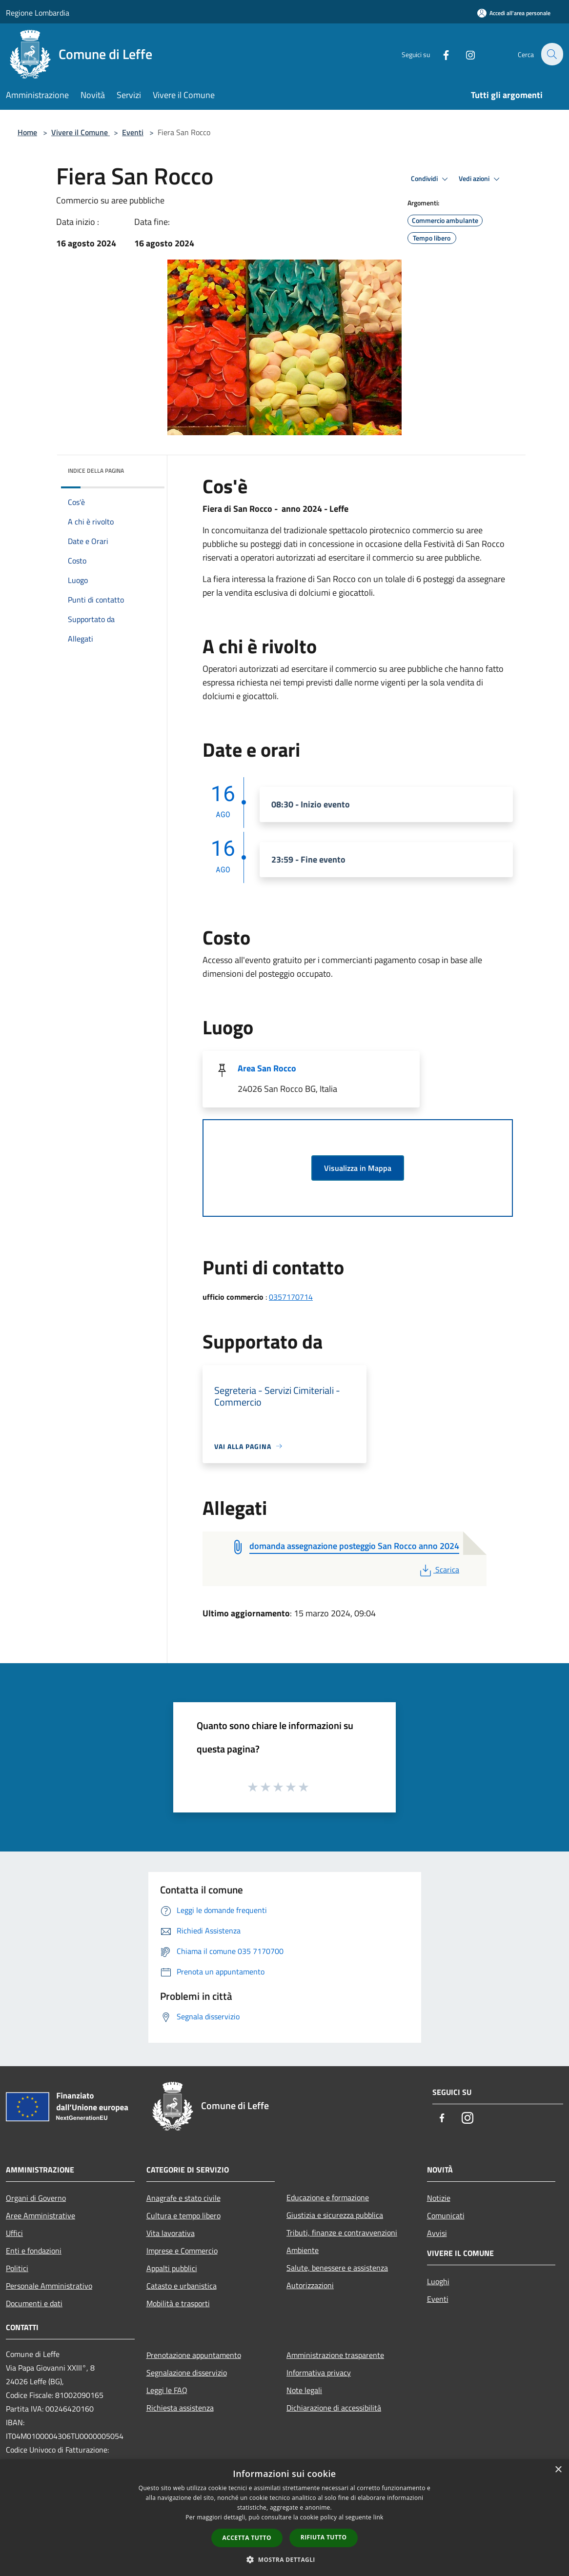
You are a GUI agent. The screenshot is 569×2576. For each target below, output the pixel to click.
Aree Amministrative (40, 2215)
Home (27, 132)
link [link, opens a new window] (378, 2517)
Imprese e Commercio (182, 2250)
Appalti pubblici (171, 2268)
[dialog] (284, 2517)
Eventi (132, 132)
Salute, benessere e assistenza (337, 2268)
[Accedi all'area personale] (514, 12)
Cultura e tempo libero (183, 2215)
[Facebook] (440, 53)
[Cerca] (551, 54)
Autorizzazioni (310, 2285)
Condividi (431, 179)
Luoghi (438, 2281)
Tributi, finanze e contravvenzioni (341, 2232)
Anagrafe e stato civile (183, 2198)
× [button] (558, 2470)
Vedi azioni (481, 179)
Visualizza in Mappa (357, 1168)
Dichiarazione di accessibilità (333, 2408)
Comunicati (446, 2215)
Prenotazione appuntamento (193, 2355)
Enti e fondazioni (33, 2250)
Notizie (438, 2198)
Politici (17, 2268)
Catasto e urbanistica (181, 2286)
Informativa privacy (318, 2372)
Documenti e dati (34, 2303)
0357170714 (291, 1297)
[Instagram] (464, 53)
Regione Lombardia (37, 13)
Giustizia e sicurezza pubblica (334, 2215)
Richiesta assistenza (180, 2408)
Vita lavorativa (170, 2233)
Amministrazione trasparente (335, 2355)
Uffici (14, 2233)
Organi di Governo (36, 2198)
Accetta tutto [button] (247, 2538)
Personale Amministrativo (49, 2286)
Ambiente (302, 2250)
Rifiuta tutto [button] (324, 2537)
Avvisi (437, 2233)
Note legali (304, 2390)
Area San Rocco (267, 1068)
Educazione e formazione (327, 2197)
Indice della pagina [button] (96, 470)
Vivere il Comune (80, 132)
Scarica (438, 1569)
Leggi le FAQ (166, 2390)
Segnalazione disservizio (186, 2372)
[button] (284, 2559)
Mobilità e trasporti (178, 2303)
